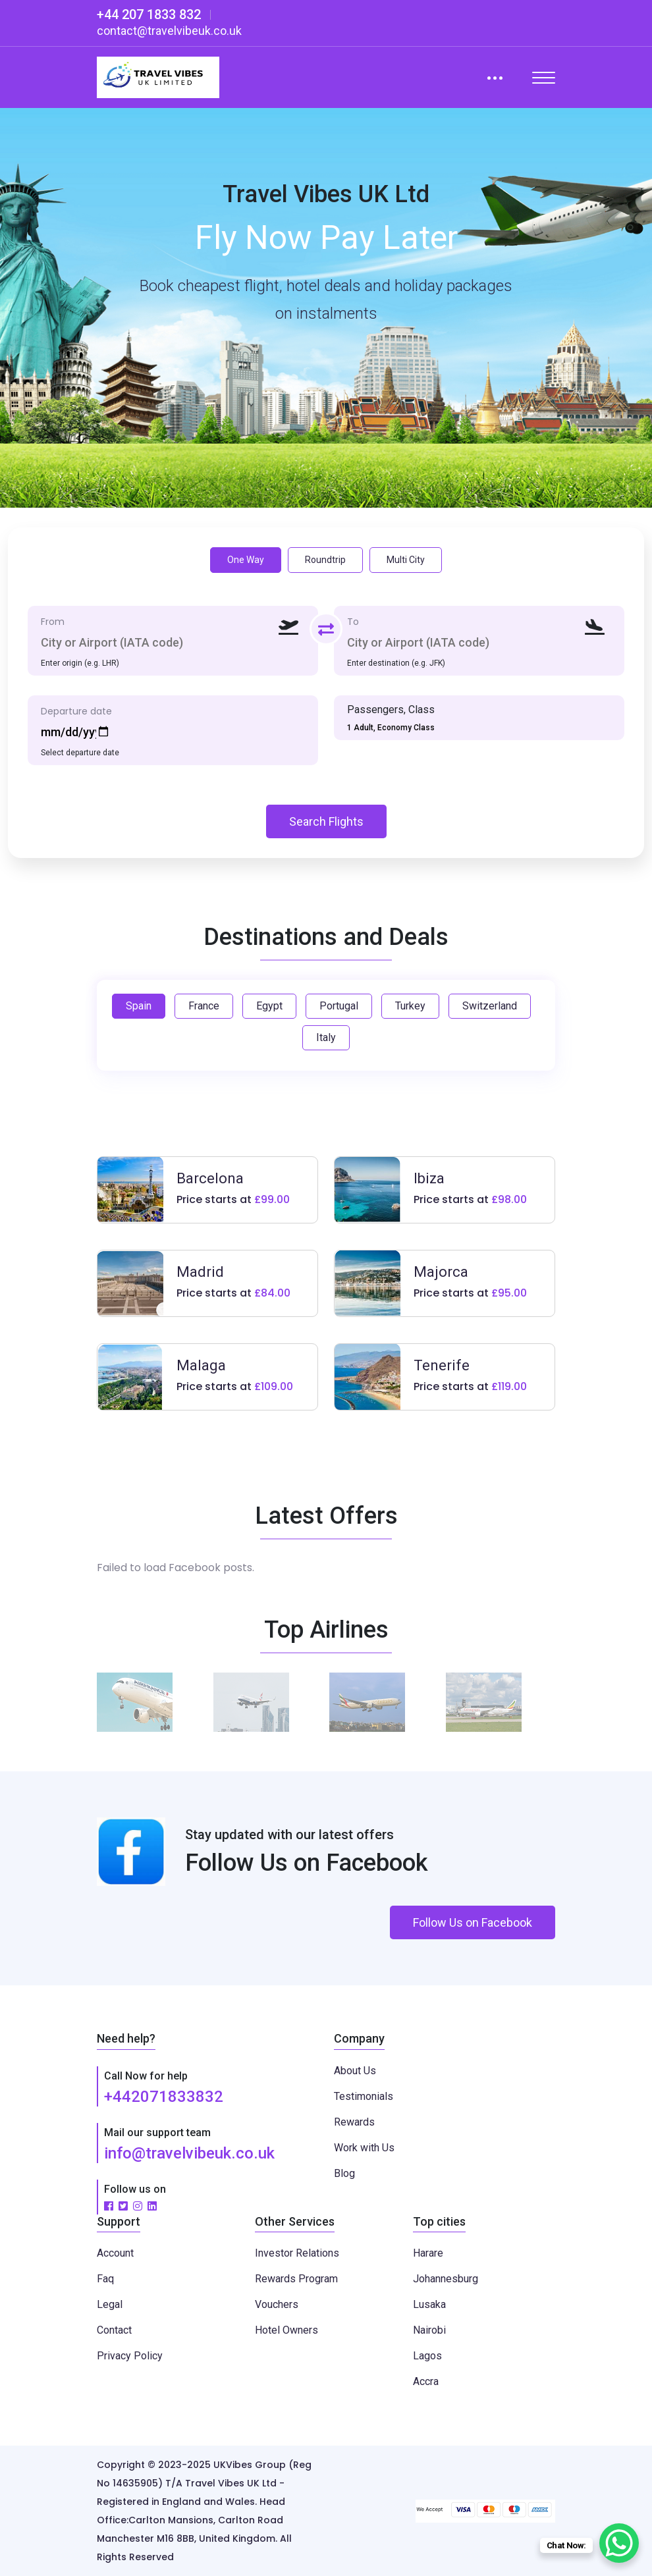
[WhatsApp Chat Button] (619, 2543)
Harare (428, 2253)
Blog (344, 2173)
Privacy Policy (130, 2355)
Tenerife (442, 1365)
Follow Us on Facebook (472, 1922)
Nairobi (429, 2330)
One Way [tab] (245, 559)
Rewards (354, 2122)
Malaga (201, 1365)
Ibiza (429, 1178)
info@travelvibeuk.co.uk (189, 2153)
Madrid (200, 1272)
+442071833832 (163, 2096)
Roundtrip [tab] (325, 559)
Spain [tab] (138, 1006)
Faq (105, 2278)
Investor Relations (297, 2253)
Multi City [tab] (406, 559)
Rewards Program (296, 2278)
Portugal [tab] (338, 1006)
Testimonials (363, 2096)
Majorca (441, 1272)
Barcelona (210, 1178)
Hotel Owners (286, 2330)
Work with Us (364, 2147)
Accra (426, 2381)
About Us (355, 2070)
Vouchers (276, 2304)
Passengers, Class (391, 709)
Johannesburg (445, 2278)
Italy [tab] (326, 1037)
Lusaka (429, 2304)
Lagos (427, 2355)
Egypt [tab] (269, 1006)
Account (115, 2253)
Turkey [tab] (410, 1006)
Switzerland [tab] (489, 1006)
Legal (109, 2304)
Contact (114, 2330)
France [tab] (203, 1006)
